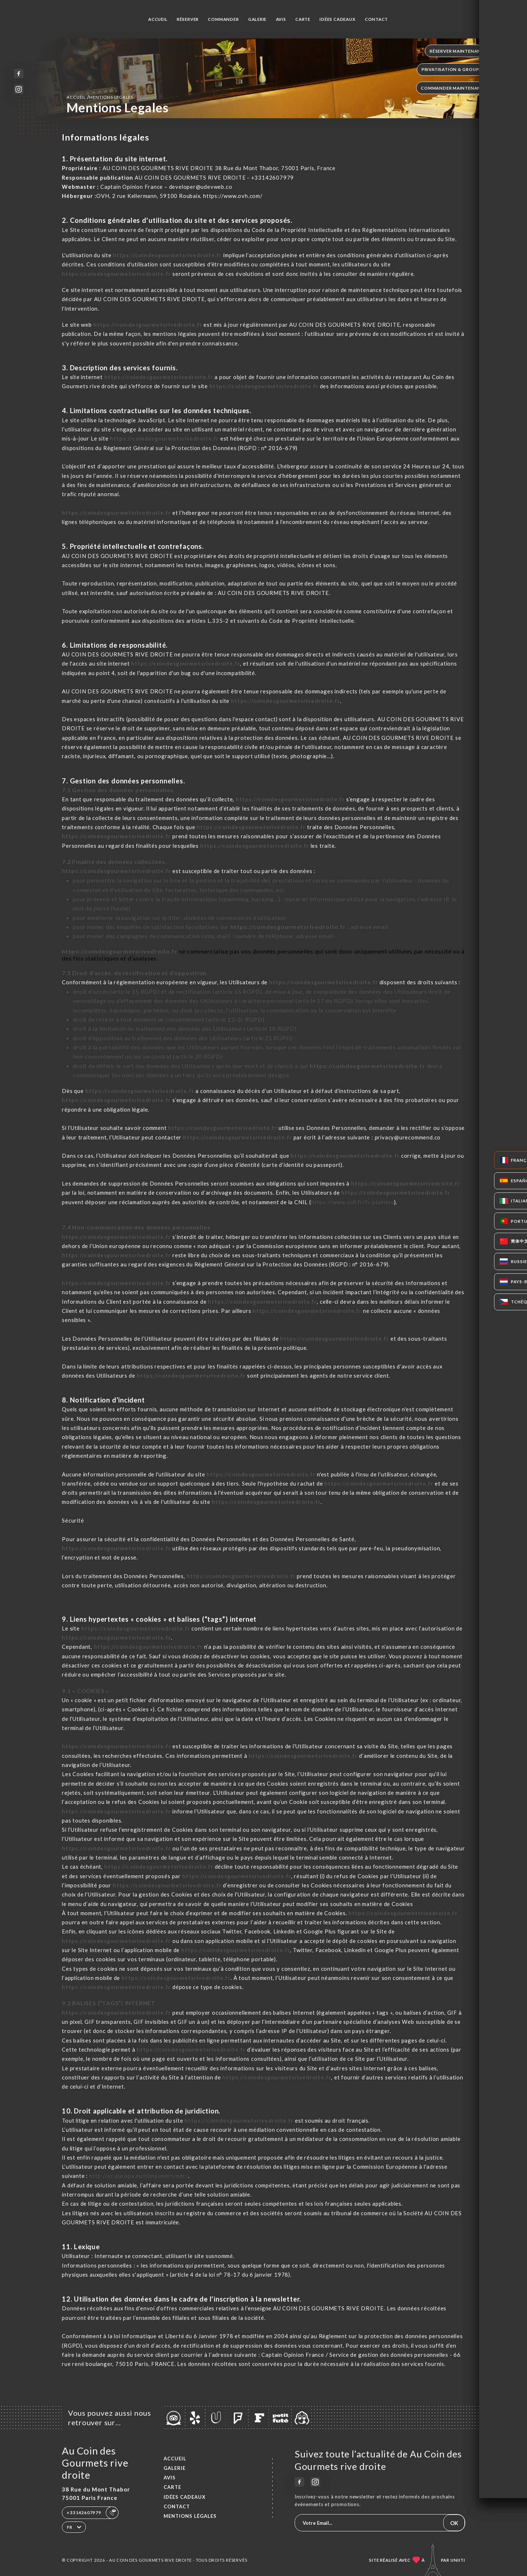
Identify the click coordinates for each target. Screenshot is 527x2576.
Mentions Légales (190, 2516)
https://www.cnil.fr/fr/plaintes (352, 1202)
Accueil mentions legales (100, 97)
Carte (302, 19)
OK (454, 2523)
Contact (376, 19)
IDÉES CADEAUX (337, 19)
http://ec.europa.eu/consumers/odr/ (138, 2175)
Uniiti (458, 2560)
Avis (281, 19)
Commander (223, 19)
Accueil (158, 19)
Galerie (257, 19)
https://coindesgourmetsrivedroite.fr (167, 255)
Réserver (188, 19)
